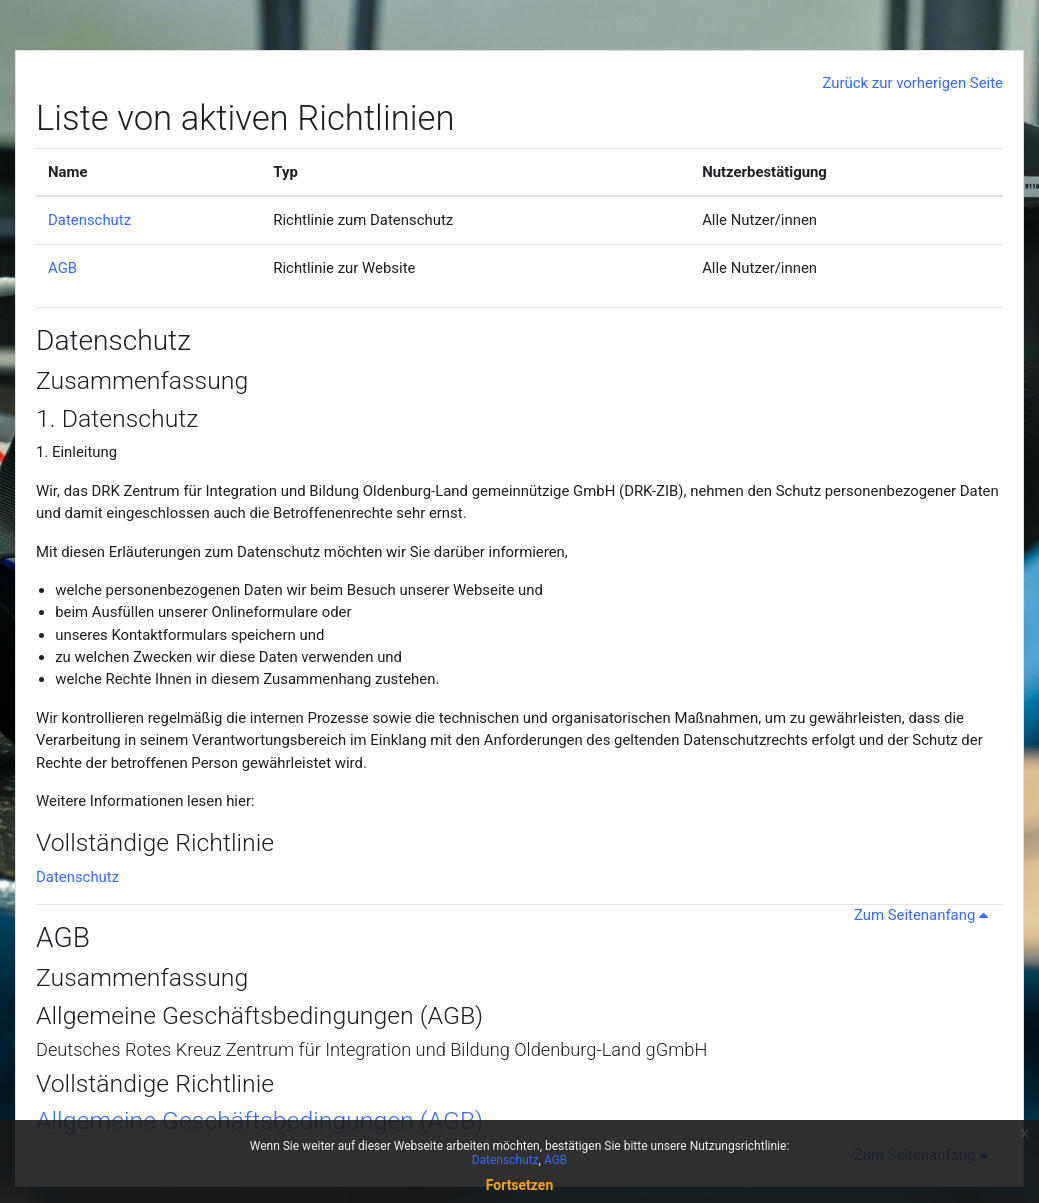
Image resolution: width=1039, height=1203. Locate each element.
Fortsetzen (520, 1185)
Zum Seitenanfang (924, 915)
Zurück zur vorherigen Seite (912, 83)
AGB (62, 268)
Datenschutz (89, 220)
